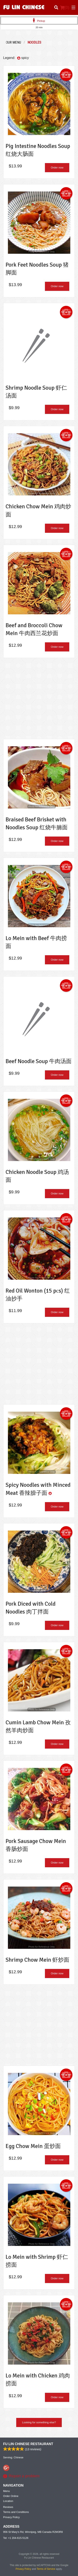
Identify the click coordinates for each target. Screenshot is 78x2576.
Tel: (15, 2537)
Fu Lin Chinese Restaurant (28, 2444)
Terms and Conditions (16, 2512)
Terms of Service (46, 2568)
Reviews (8, 2507)
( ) (64, 7)
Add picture (66, 74)
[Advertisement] (39, 698)
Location (8, 2501)
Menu (6, 2491)
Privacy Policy (11, 2517)
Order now (57, 167)
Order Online (10, 2496)
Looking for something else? (39, 2422)
